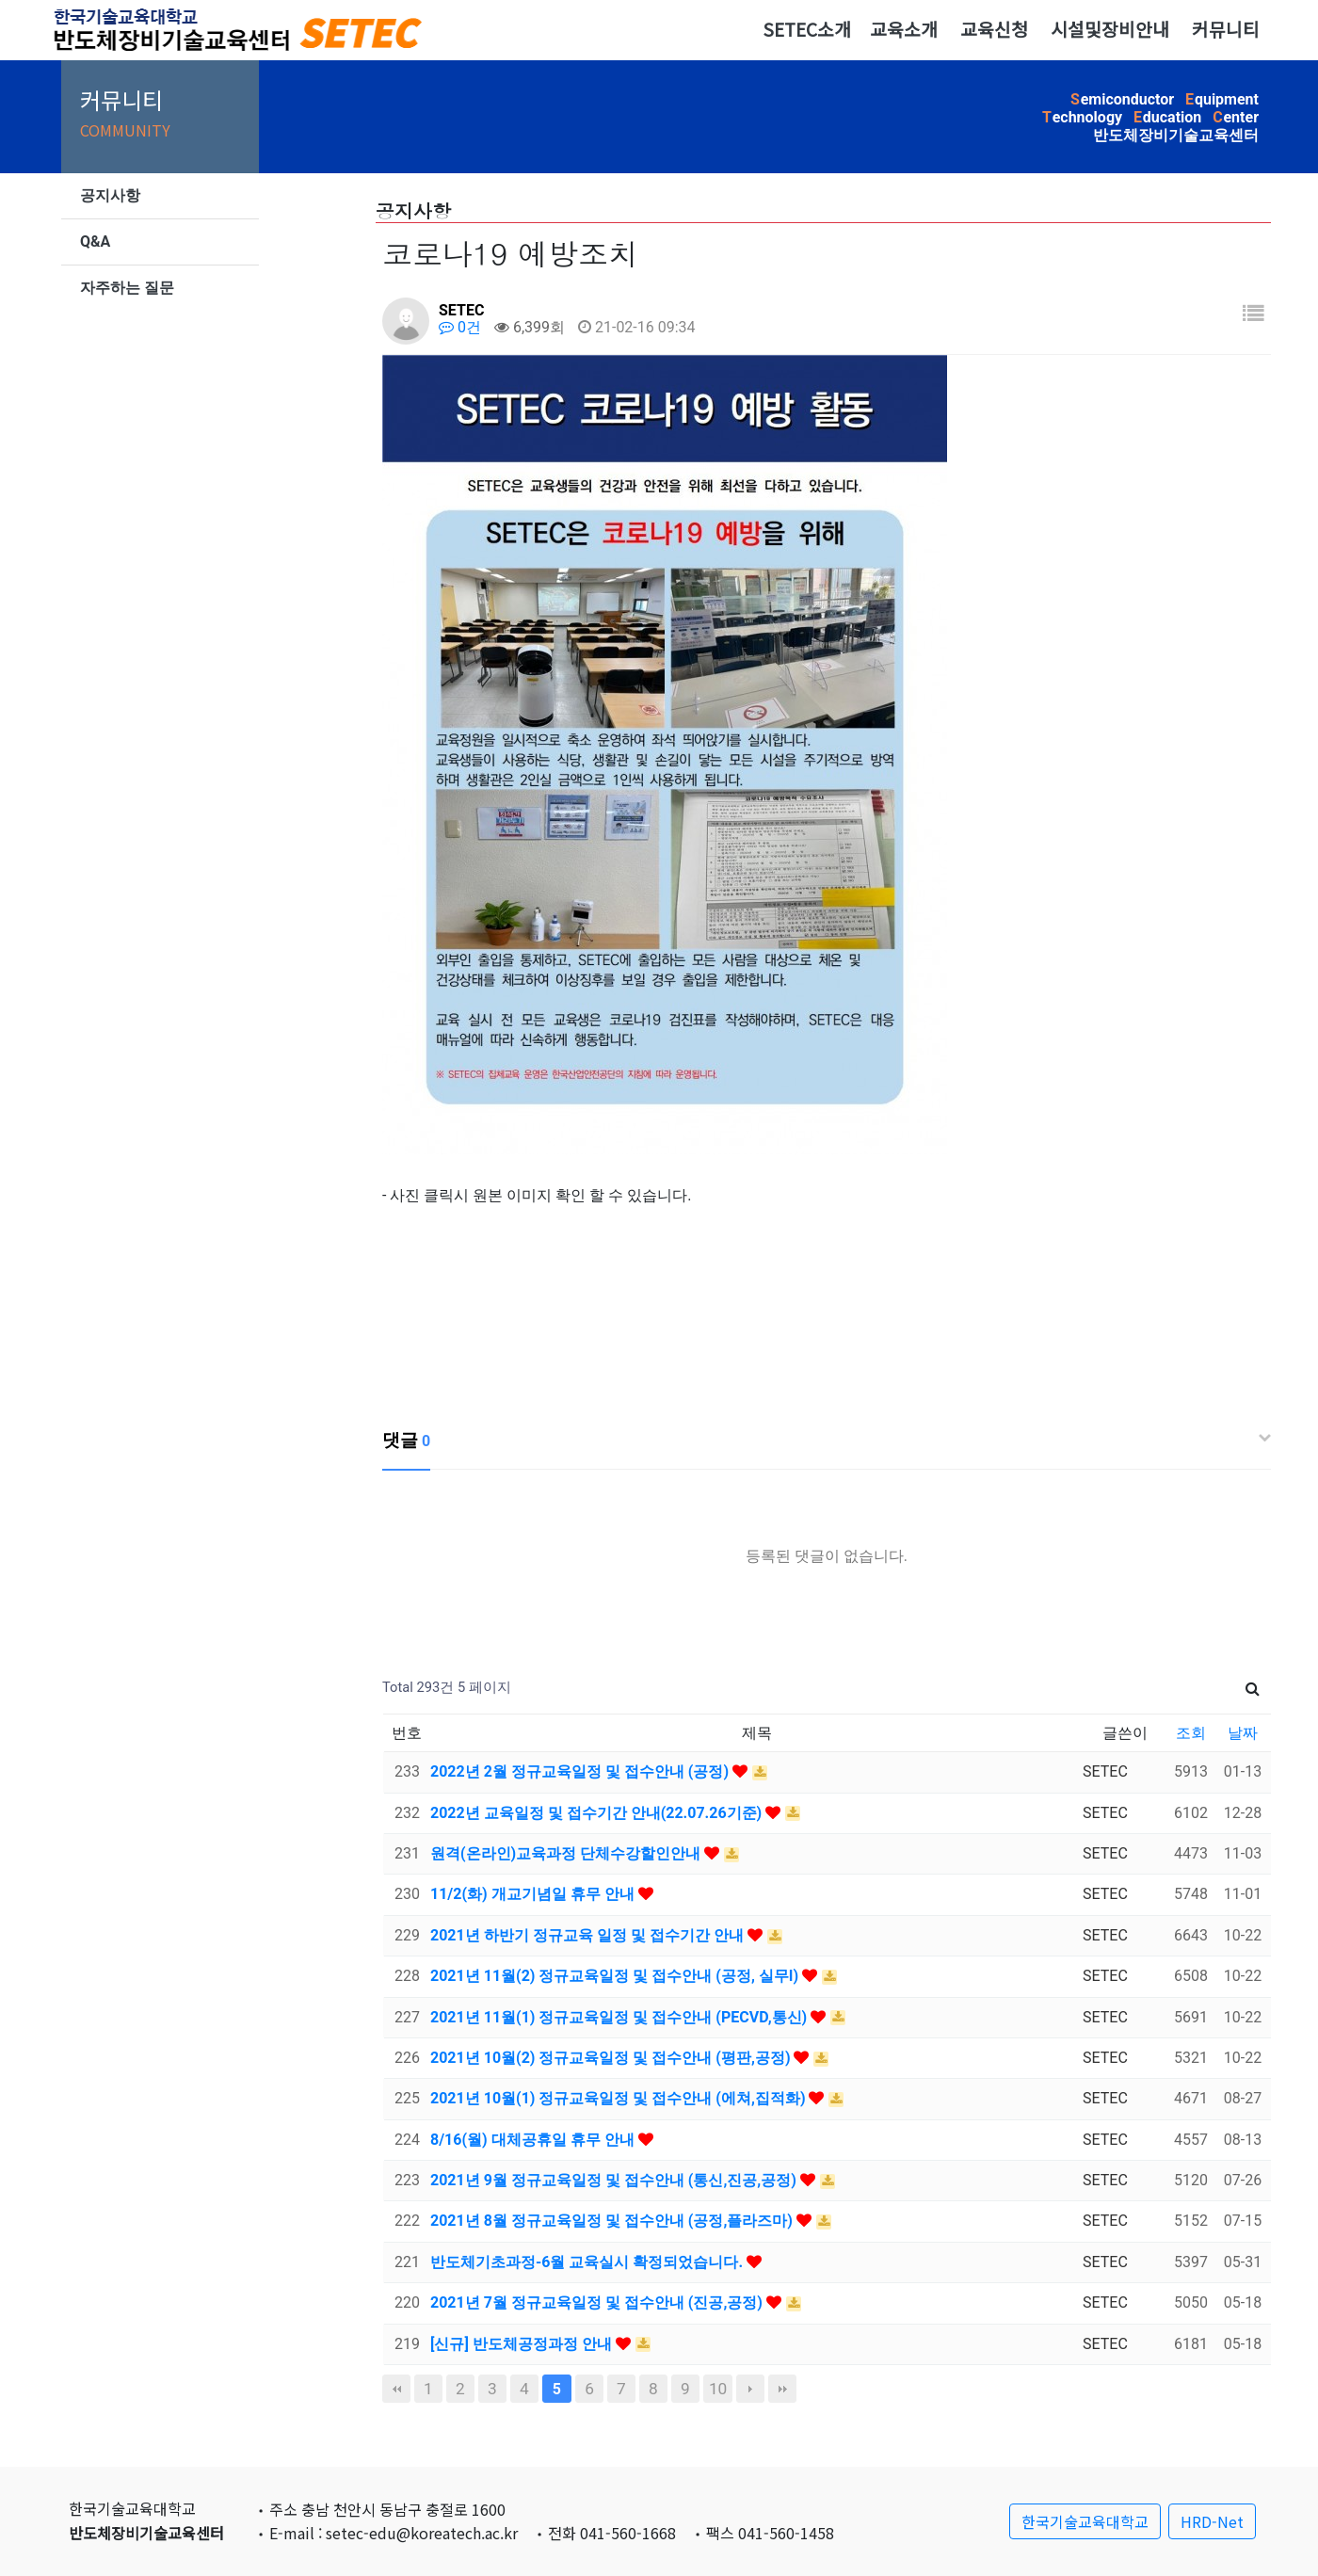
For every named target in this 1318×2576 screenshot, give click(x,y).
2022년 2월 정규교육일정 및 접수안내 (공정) (581, 1771)
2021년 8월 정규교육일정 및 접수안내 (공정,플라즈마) (613, 2221)
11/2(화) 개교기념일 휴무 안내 (534, 1894)
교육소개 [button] (904, 29)
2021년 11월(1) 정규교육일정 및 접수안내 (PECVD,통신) (620, 2017)
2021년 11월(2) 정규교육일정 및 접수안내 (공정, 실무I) (616, 1976)
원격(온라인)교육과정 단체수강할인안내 (567, 1853)
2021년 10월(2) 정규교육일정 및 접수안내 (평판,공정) (612, 2058)
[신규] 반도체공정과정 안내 (523, 2344)
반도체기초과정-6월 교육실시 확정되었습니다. (588, 2262)
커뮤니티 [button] (1226, 29)
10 (718, 2388)
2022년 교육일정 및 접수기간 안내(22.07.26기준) (597, 1813)
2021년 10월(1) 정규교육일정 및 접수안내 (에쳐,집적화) (619, 2098)
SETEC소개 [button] (807, 29)
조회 (1191, 1733)
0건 (460, 327)
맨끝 (782, 2389)
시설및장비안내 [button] (1110, 29)
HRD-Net (1212, 2521)
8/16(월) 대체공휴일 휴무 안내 (534, 2140)
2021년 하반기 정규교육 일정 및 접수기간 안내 (588, 1935)
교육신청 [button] (994, 29)
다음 (750, 2389)
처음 (396, 2389)
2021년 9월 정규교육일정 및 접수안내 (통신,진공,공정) (615, 2180)
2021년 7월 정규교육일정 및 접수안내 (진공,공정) (598, 2302)
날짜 (1243, 1733)
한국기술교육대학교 (1085, 2521)
